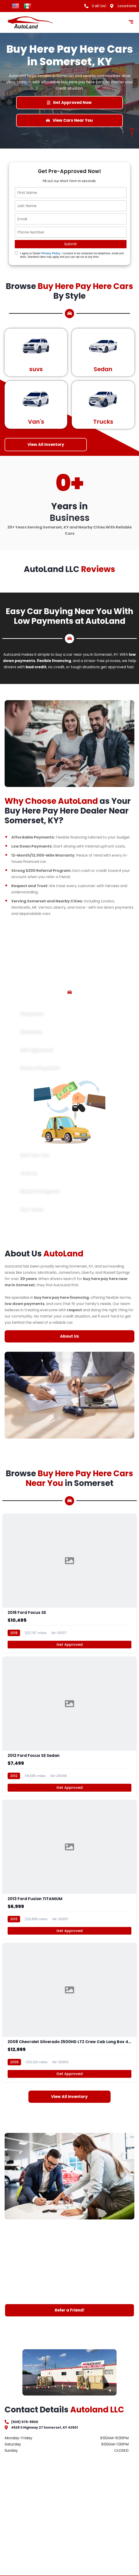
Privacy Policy (51, 253)
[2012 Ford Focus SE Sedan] (69, 1726)
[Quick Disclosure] (16, 252)
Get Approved (69, 1644)
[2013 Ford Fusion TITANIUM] (69, 1869)
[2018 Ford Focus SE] (69, 1583)
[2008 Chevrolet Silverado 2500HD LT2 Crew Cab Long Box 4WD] (69, 2012)
